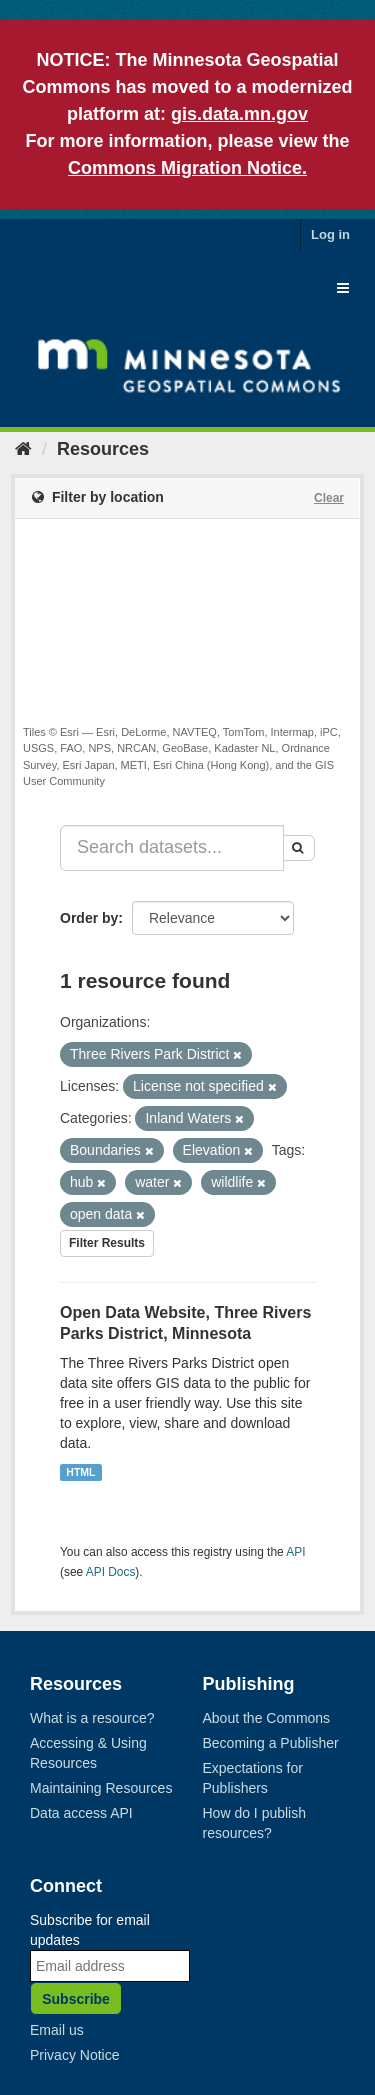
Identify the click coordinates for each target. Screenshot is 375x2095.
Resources (103, 449)
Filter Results (107, 1243)
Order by (89, 918)
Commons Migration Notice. (187, 168)
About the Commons (267, 1718)
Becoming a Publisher (271, 1743)
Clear (329, 498)
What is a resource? (92, 1718)
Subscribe (76, 1999)
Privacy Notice (74, 2055)
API (295, 1552)
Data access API (81, 1813)
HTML (80, 1472)
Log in (330, 234)
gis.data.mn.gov (239, 114)
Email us (57, 2030)
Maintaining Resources (101, 1788)
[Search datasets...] (172, 848)
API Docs (111, 1572)
